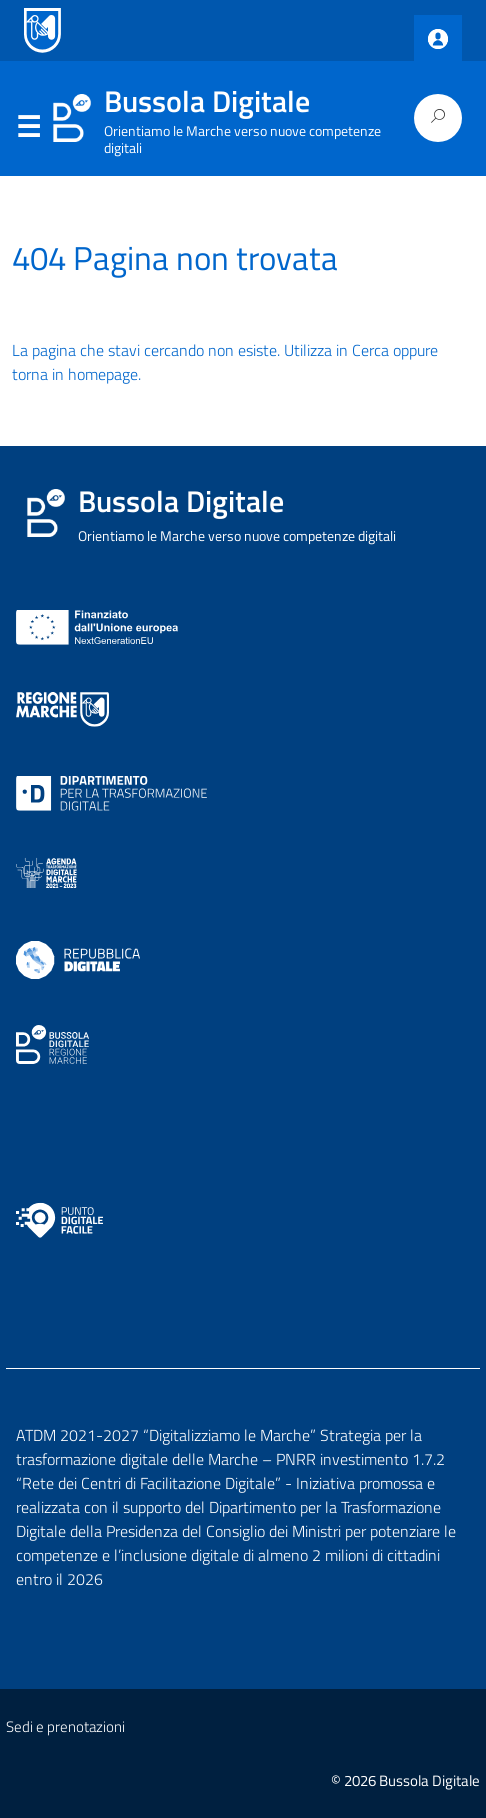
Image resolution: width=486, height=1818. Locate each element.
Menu (28, 127)
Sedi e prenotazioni (65, 1726)
